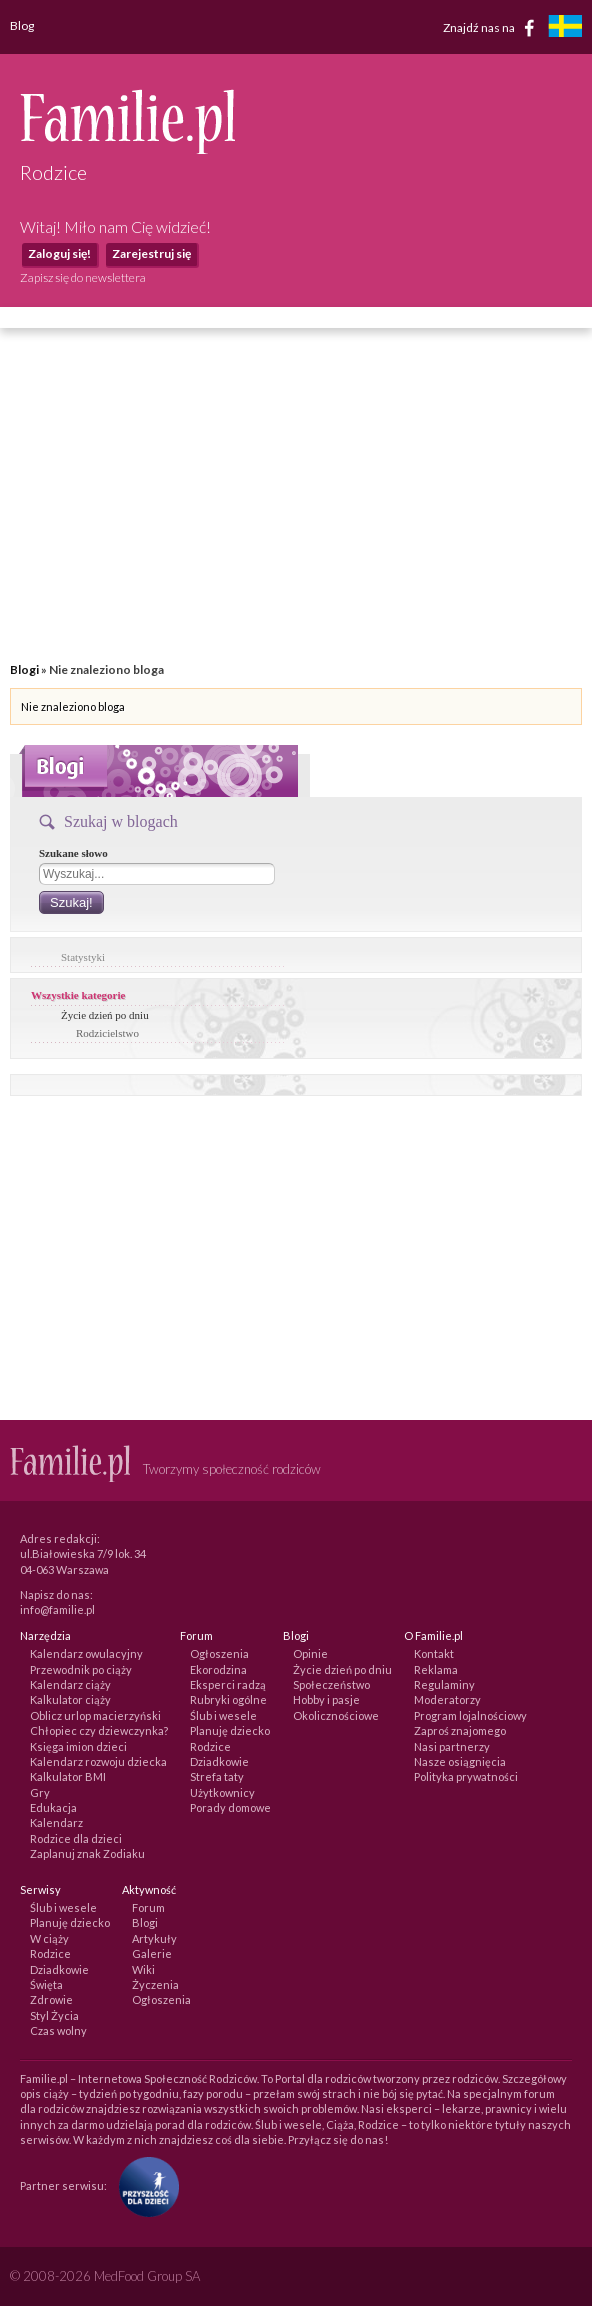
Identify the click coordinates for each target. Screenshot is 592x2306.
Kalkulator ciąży (70, 1699)
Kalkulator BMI (68, 1776)
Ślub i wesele (223, 1715)
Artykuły (154, 1938)
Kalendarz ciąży (70, 1684)
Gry (40, 1792)
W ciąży (49, 1938)
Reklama (436, 1669)
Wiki (143, 1969)
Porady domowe (230, 1807)
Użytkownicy (222, 1792)
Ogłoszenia (219, 1653)
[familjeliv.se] (565, 28)
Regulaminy (444, 1684)
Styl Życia (54, 2015)
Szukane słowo (73, 853)
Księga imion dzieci (78, 1746)
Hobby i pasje (326, 1699)
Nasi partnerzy (452, 1746)
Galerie (152, 1953)
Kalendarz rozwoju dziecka (98, 1761)
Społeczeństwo (331, 1684)
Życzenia (155, 1984)
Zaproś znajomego (460, 1730)
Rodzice (210, 1746)
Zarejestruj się (151, 253)
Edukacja (53, 1807)
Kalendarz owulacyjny (86, 1653)
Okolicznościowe (336, 1715)
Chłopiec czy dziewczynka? (99, 1730)
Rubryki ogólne (228, 1699)
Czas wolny (58, 2030)
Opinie (310, 1653)
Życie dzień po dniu (105, 1015)
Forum (148, 1907)
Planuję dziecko (230, 1730)
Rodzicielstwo (107, 1033)
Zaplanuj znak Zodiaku (87, 1853)
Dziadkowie (219, 1761)
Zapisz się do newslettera (83, 277)
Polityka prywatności (466, 1776)
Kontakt (434, 1653)
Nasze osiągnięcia (460, 1761)
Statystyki (83, 957)
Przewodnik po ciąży (81, 1669)
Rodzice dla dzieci (76, 1838)
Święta (46, 1984)
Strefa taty (217, 1776)
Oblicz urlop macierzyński (95, 1715)
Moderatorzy (447, 1699)
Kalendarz (56, 1822)
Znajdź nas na (492, 28)
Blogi (24, 669)
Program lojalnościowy (470, 1715)
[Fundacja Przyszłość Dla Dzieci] (144, 2185)
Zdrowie (51, 1999)
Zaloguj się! (59, 253)
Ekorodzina (218, 1669)
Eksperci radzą (228, 1684)
